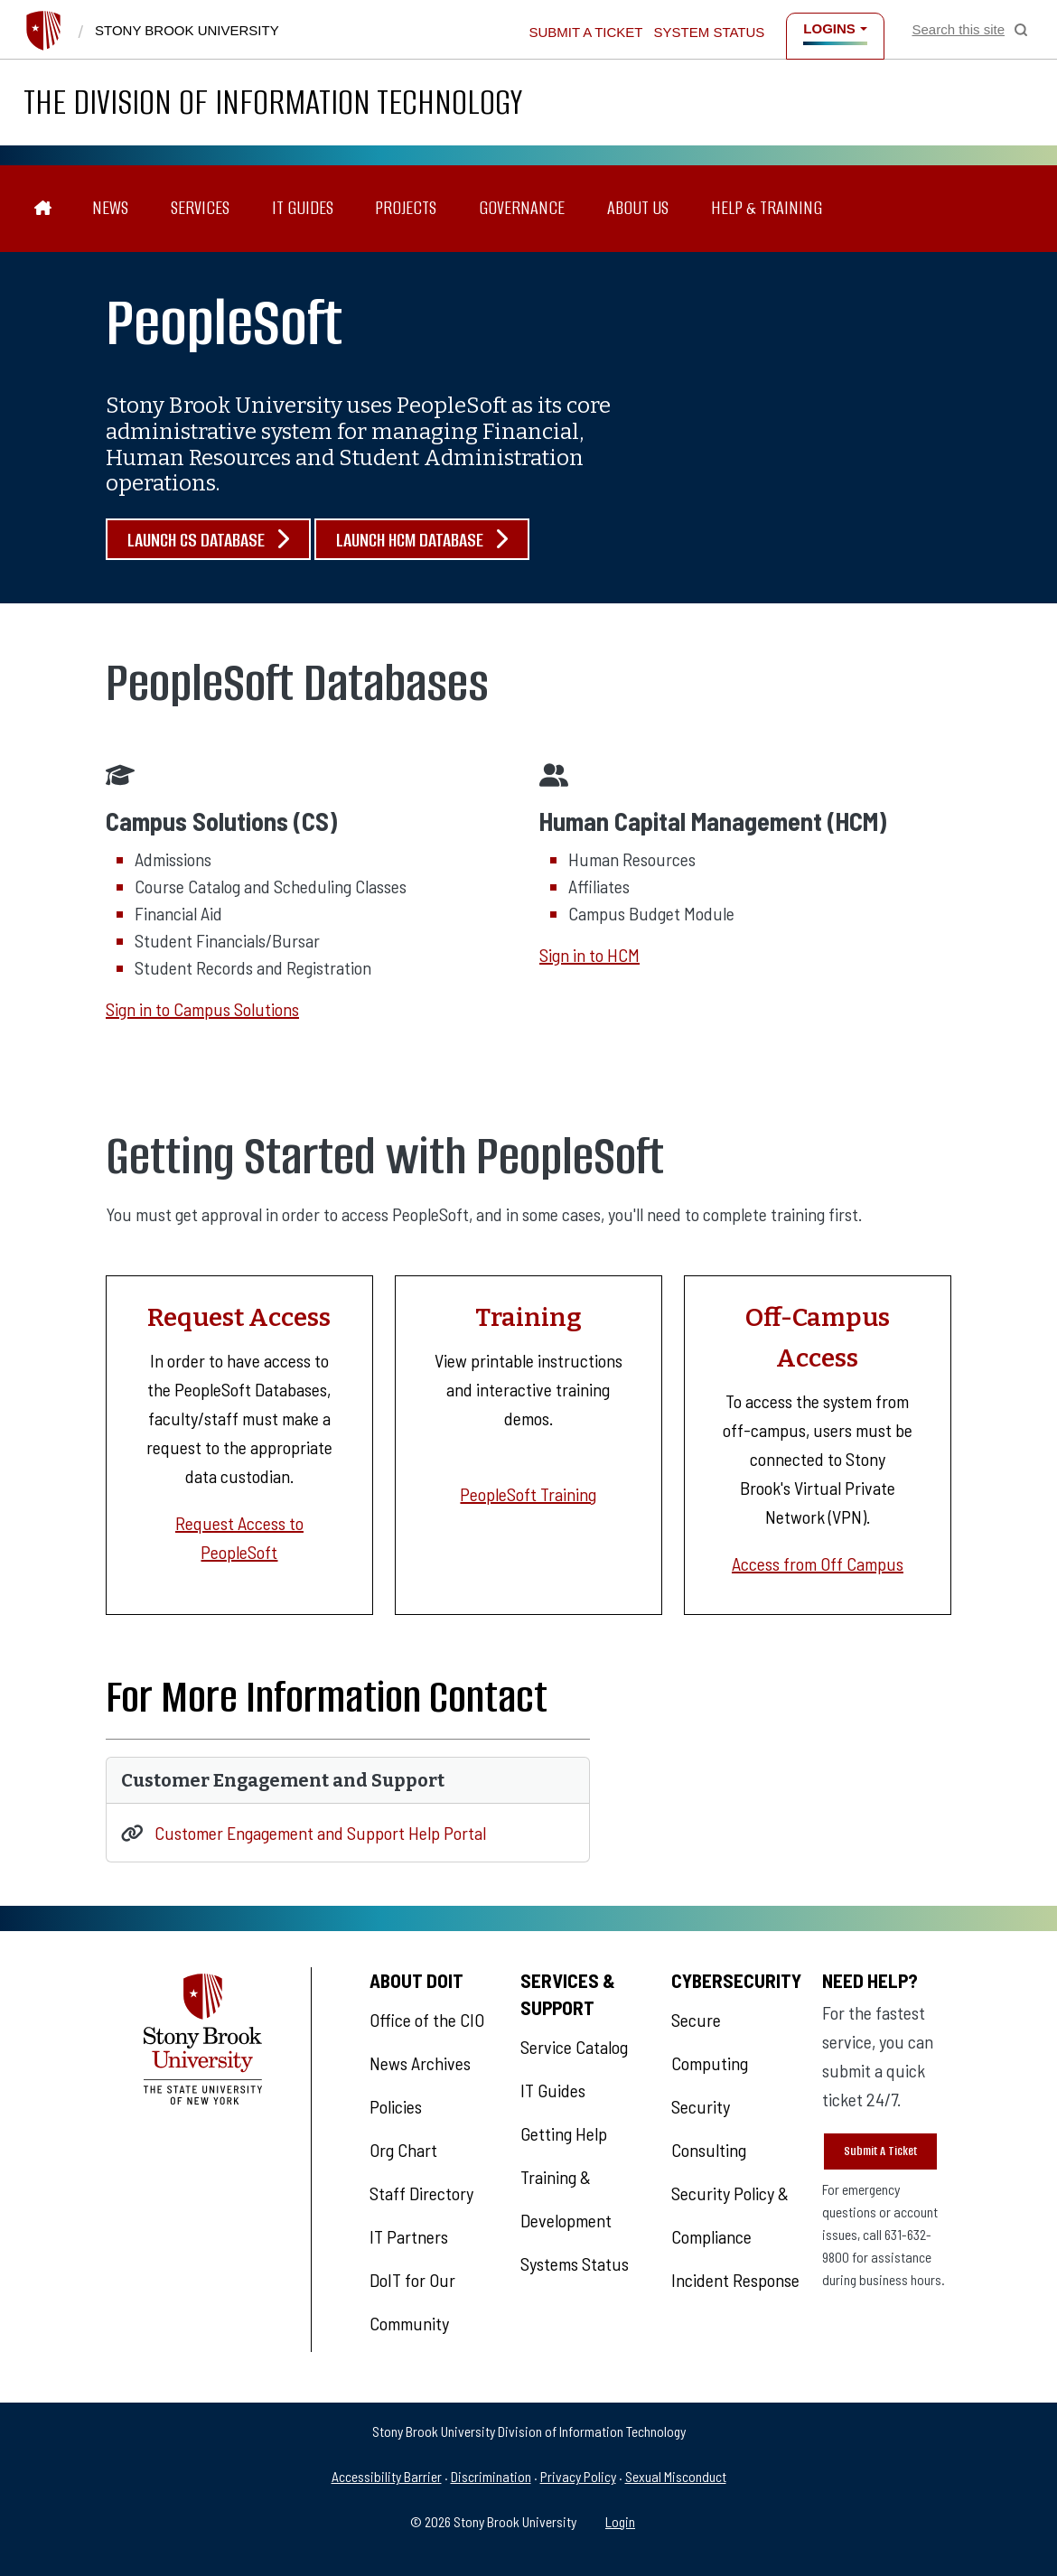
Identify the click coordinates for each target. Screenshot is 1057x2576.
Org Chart (403, 2150)
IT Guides (302, 207)
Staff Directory (421, 2193)
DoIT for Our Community (412, 2301)
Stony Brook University (187, 30)
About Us (638, 207)
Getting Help (563, 2133)
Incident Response (735, 2280)
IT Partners (408, 2236)
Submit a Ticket (585, 32)
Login (620, 2521)
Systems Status (574, 2263)
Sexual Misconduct (675, 2476)
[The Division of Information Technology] (43, 209)
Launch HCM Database (422, 540)
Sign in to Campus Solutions (202, 1009)
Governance (522, 207)
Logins (829, 28)
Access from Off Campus (817, 1563)
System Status (709, 32)
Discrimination (491, 2476)
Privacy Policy (578, 2476)
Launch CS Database (208, 540)
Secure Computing (709, 2041)
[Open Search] (970, 30)
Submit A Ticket (880, 2151)
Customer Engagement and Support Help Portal (320, 1832)
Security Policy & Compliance (730, 2214)
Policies (395, 2106)
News (110, 207)
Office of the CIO (426, 2019)
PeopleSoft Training (528, 1494)
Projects (405, 207)
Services (200, 207)
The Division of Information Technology (273, 102)
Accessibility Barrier (387, 2476)
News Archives (420, 2063)
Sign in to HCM (589, 955)
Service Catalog (574, 2047)
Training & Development (566, 2198)
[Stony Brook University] (43, 31)
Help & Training (766, 207)
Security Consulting (708, 2128)
